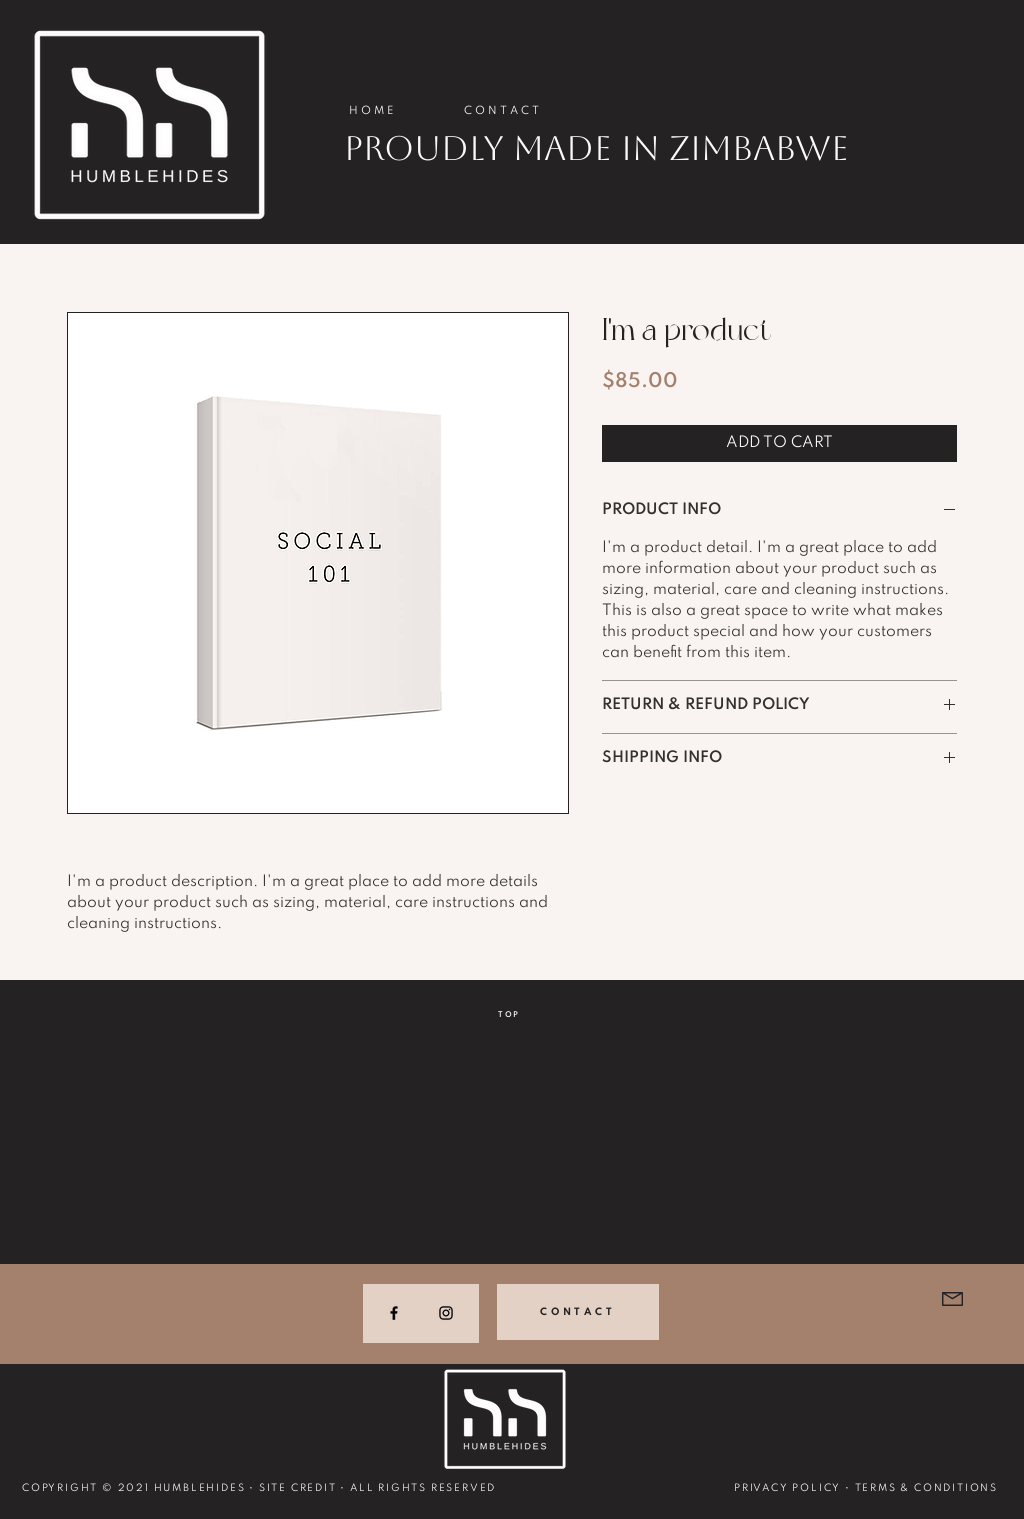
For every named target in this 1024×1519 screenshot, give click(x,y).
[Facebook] (394, 1313)
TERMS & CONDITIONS (926, 1488)
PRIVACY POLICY (787, 1488)
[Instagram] (446, 1313)
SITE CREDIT (298, 1488)
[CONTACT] (578, 1312)
